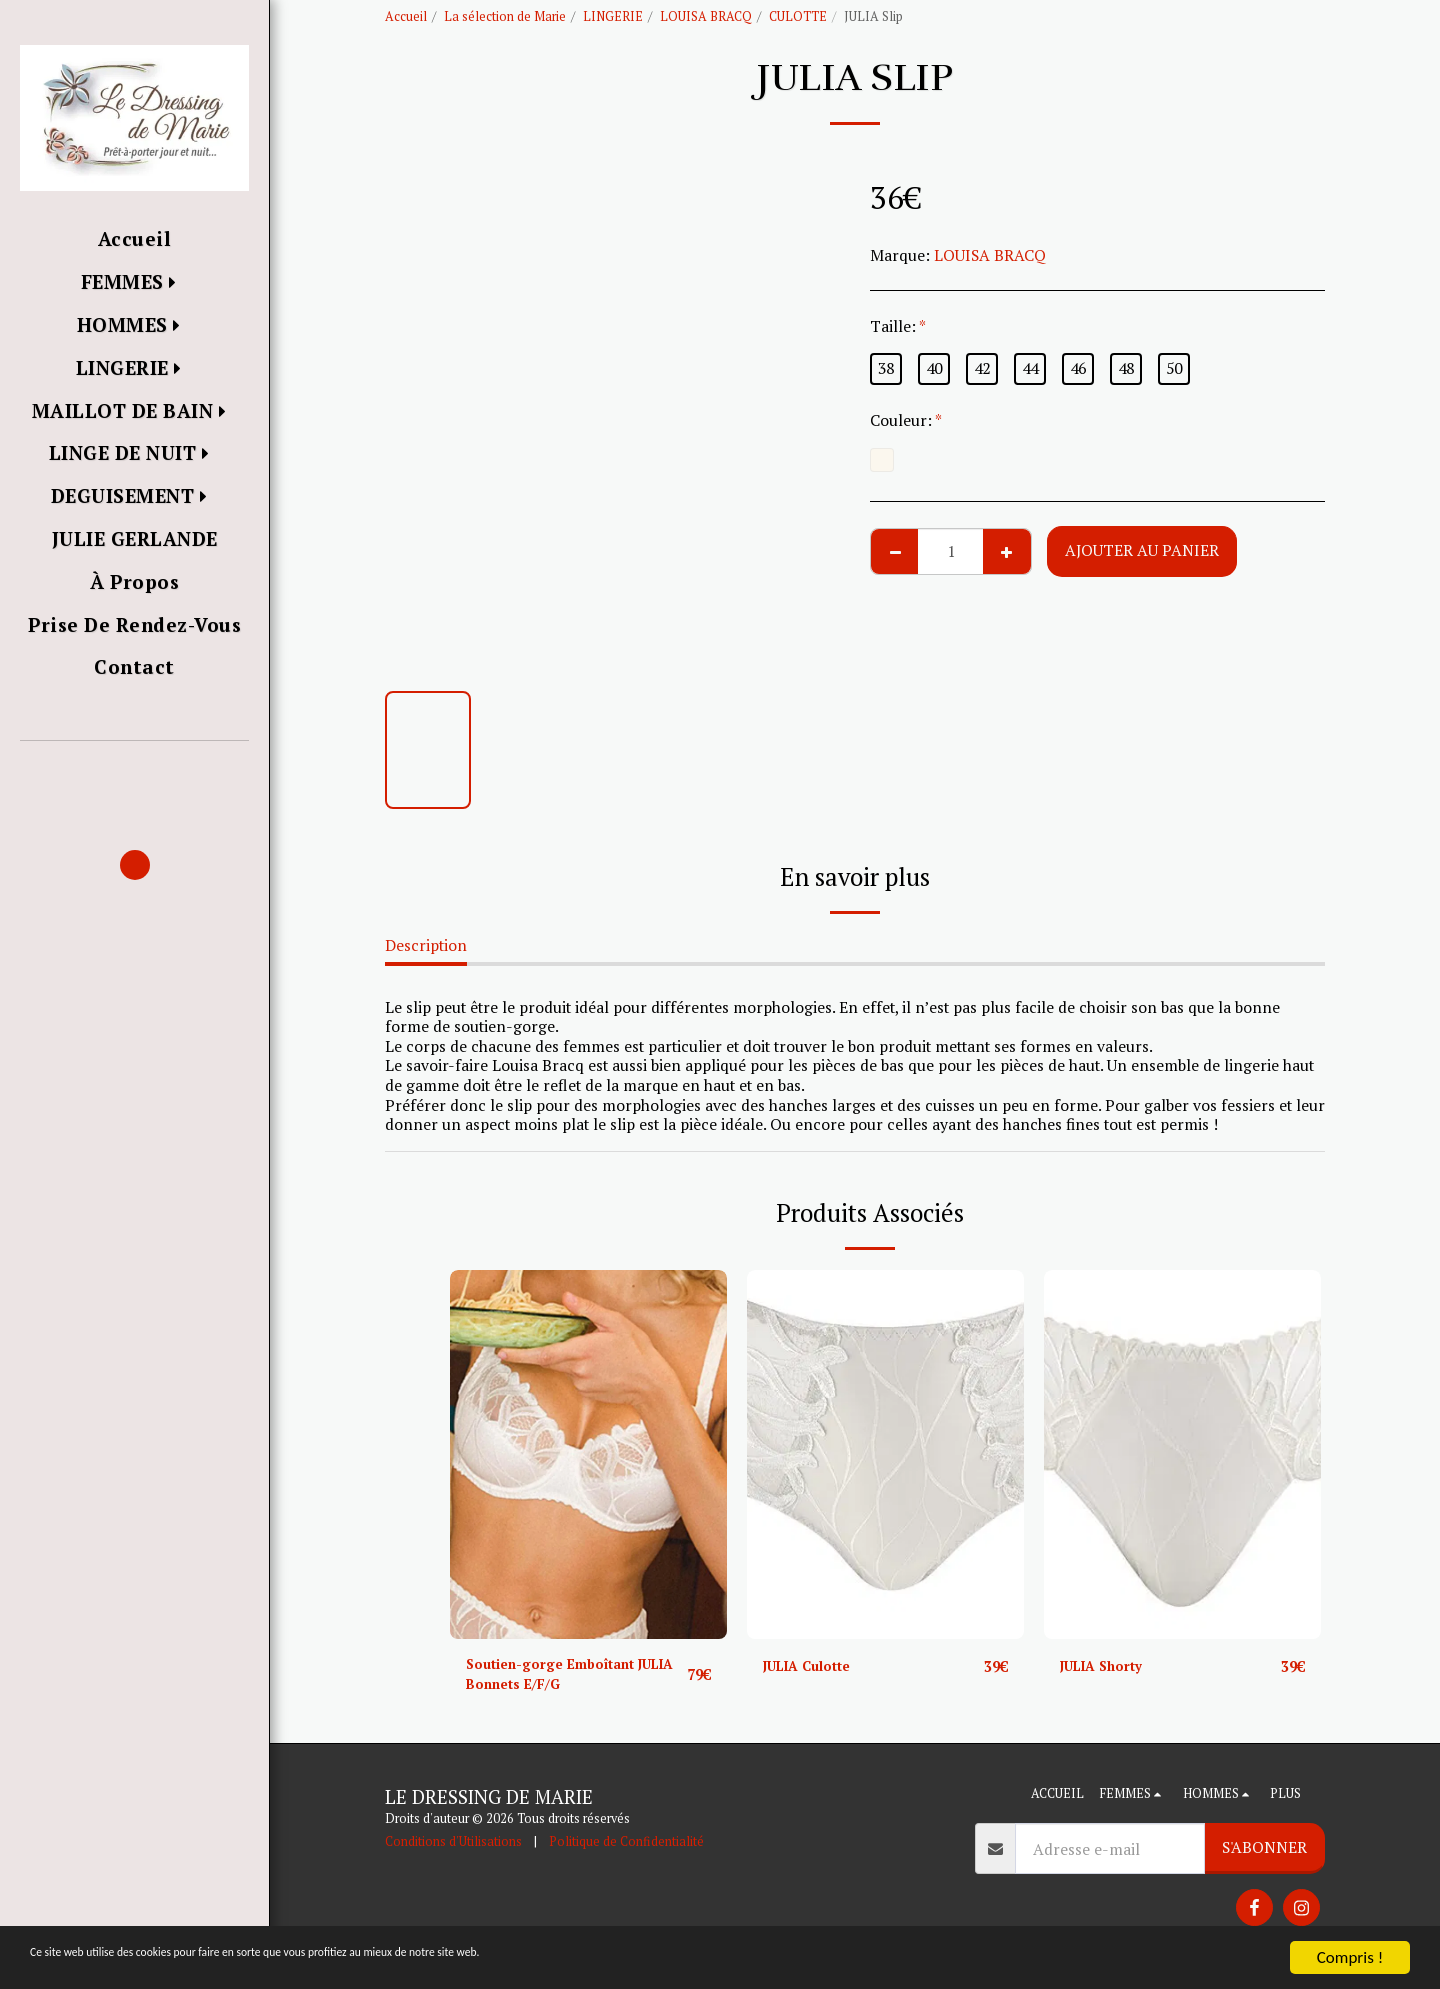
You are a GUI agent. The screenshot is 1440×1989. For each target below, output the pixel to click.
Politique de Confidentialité (626, 1849)
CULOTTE (798, 16)
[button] (134, 769)
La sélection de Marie (505, 16)
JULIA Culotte (815, 1666)
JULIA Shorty (1108, 1666)
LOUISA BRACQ (706, 16)
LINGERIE (613, 16)
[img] (588, 1454)
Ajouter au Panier (1142, 550)
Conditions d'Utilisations (453, 1849)
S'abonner (1264, 1855)
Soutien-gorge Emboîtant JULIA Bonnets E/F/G (563, 1678)
